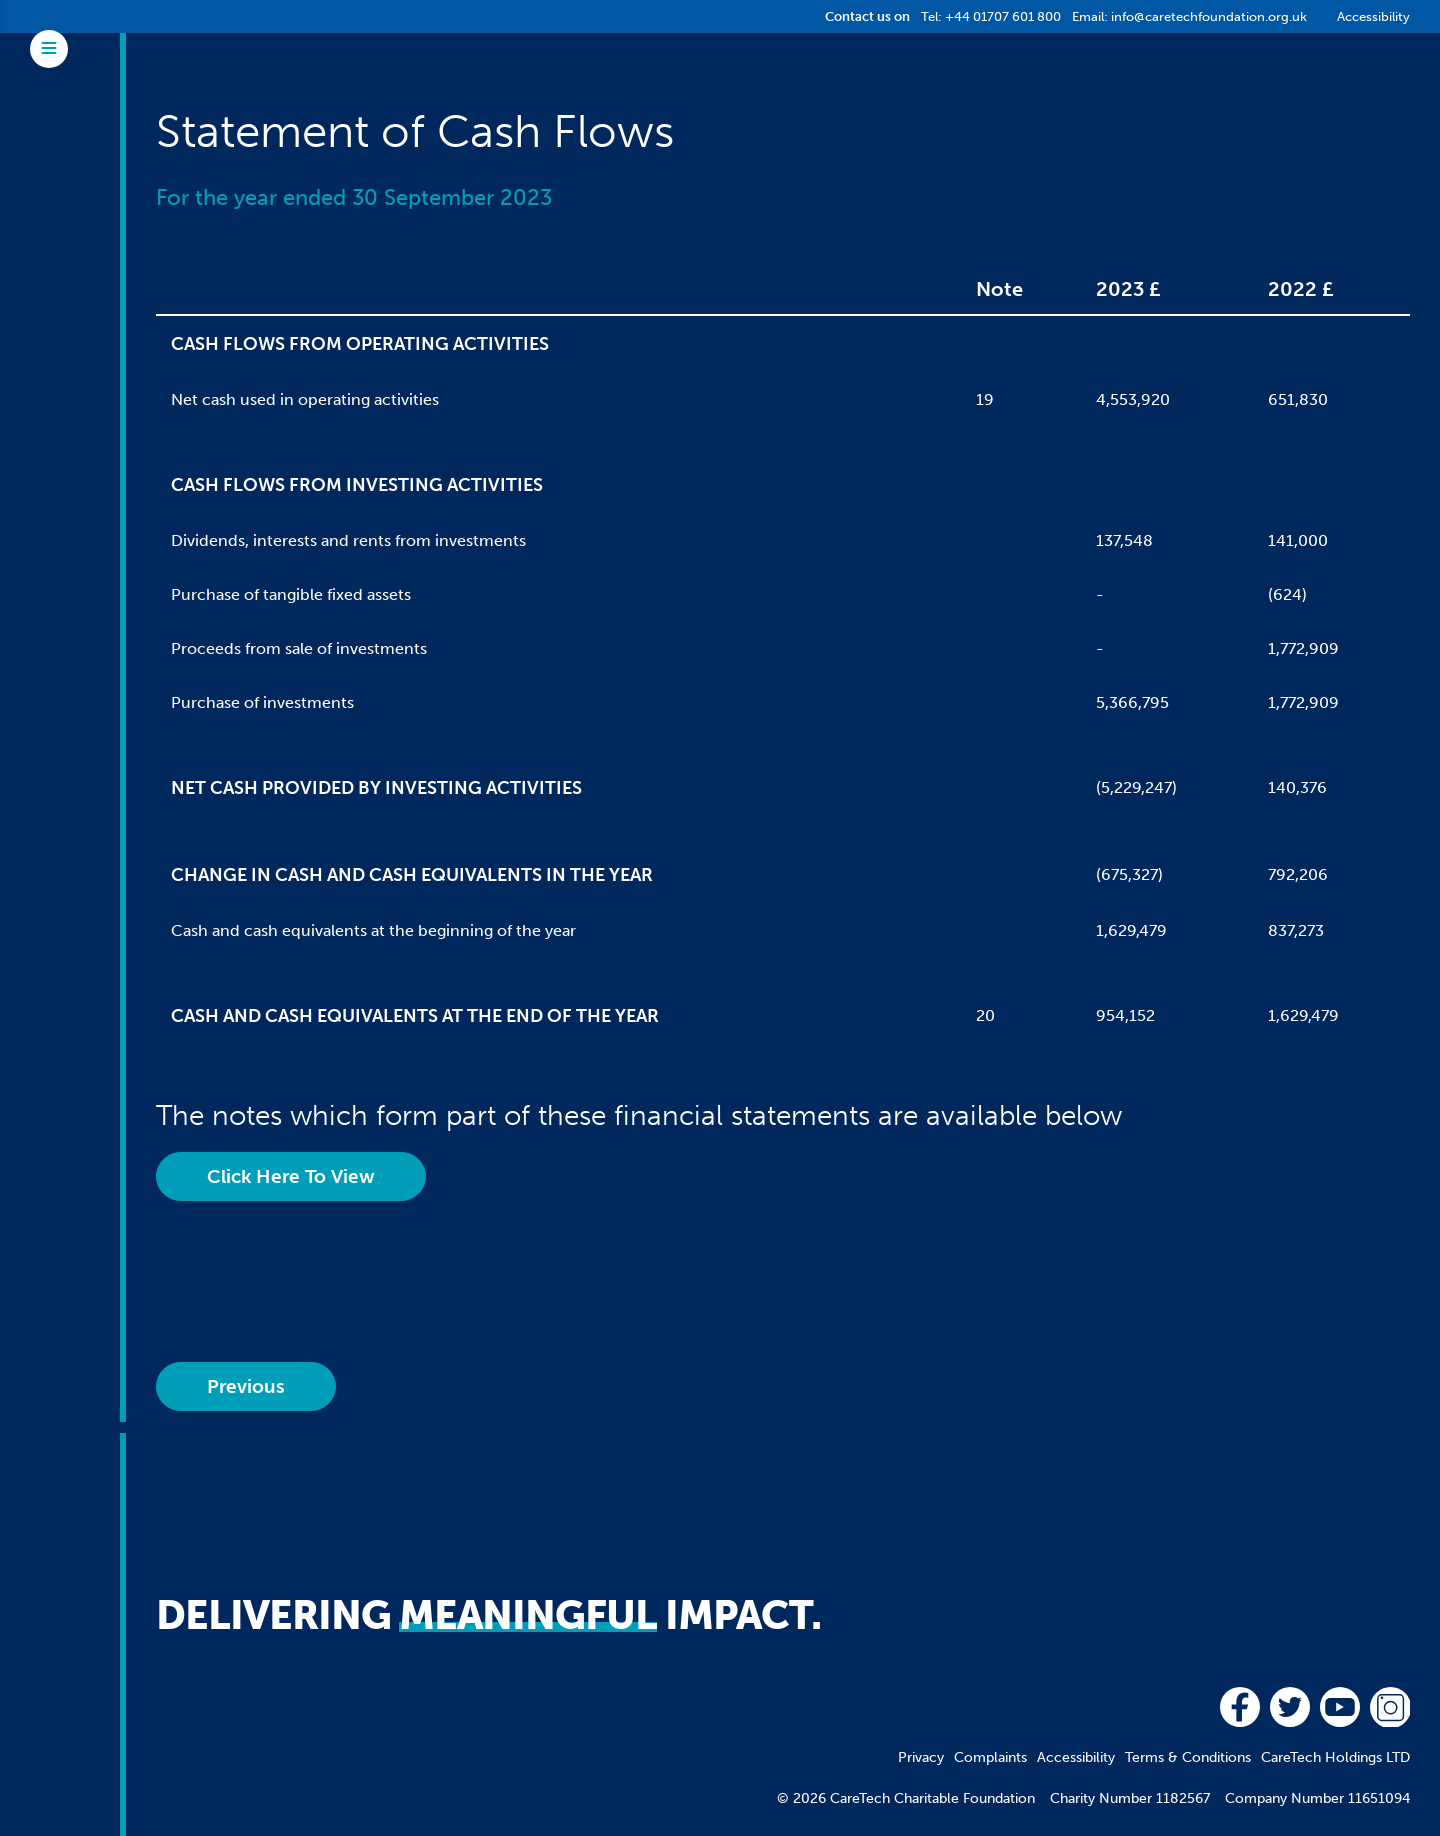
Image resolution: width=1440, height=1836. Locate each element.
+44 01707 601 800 (1003, 16)
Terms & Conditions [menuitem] (1188, 1757)
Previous (246, 1386)
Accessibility (1373, 16)
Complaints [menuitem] (990, 1757)
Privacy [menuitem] (921, 1757)
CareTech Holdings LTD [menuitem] (1335, 1757)
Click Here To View (291, 1176)
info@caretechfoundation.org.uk (1209, 16)
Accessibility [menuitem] (1076, 1757)
